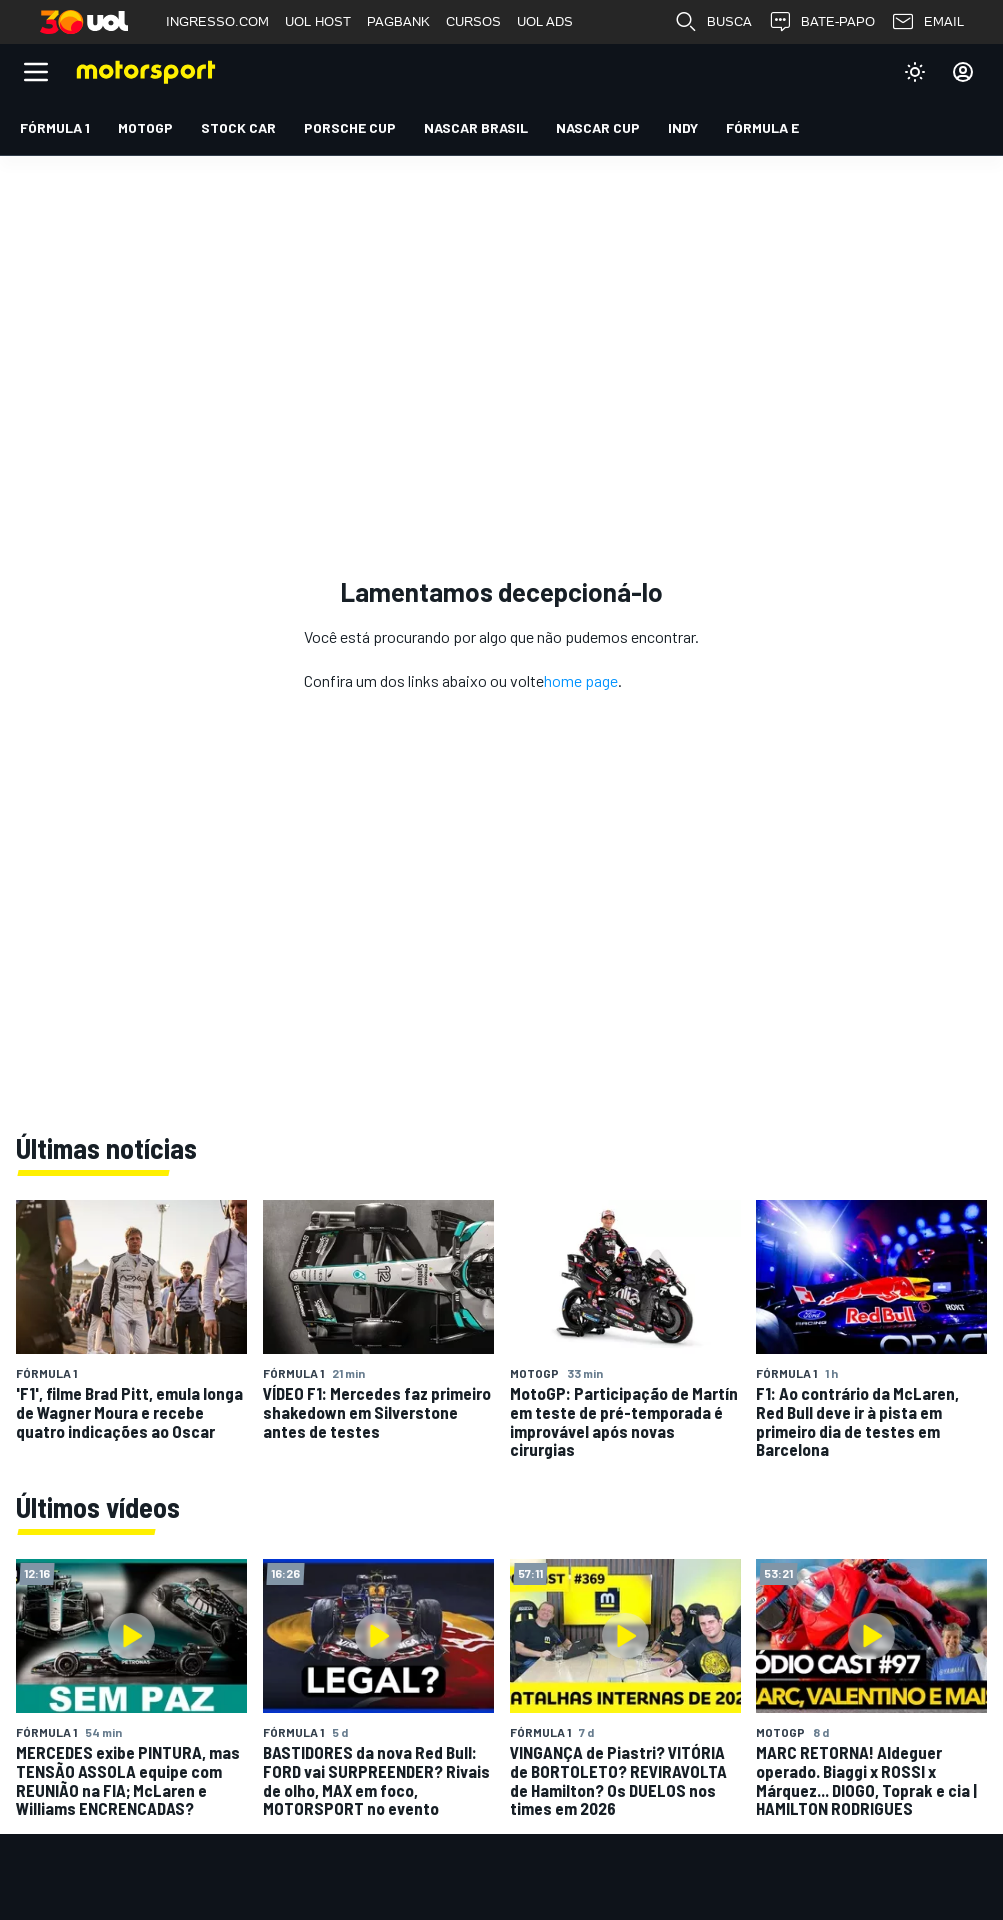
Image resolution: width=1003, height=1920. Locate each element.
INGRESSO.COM (217, 21)
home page (581, 680)
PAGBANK (398, 21)
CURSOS (473, 21)
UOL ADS (545, 21)
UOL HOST (318, 21)
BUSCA (713, 22)
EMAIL (927, 22)
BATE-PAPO (821, 22)
